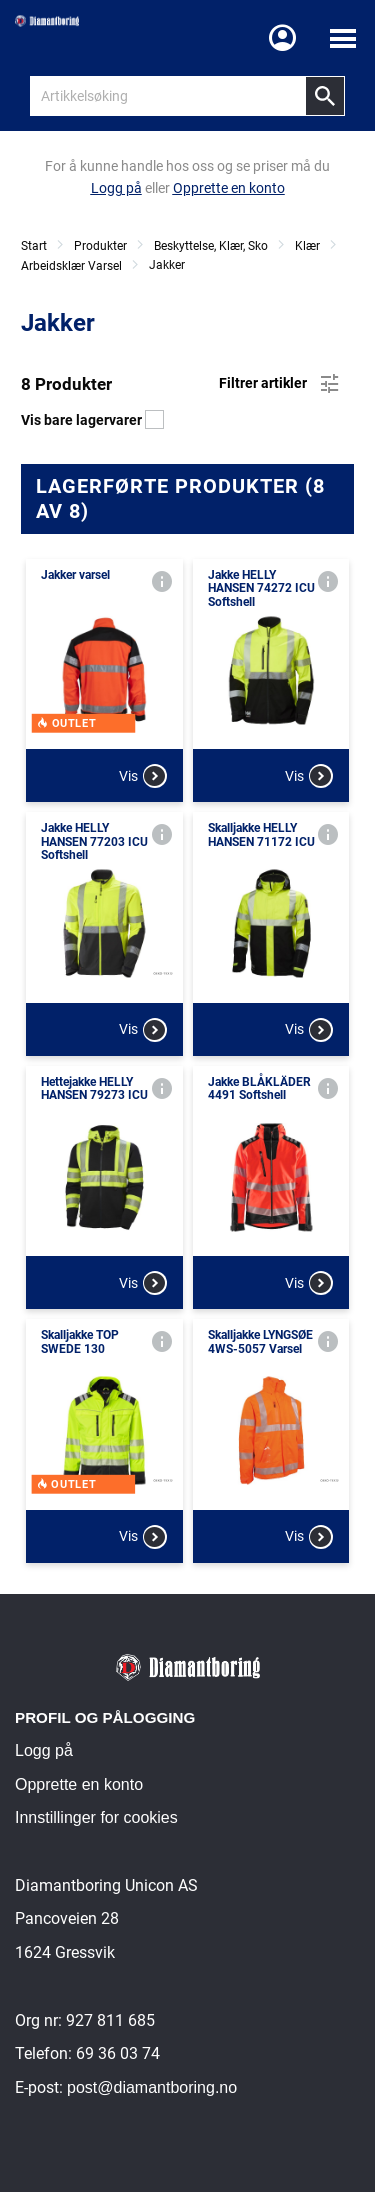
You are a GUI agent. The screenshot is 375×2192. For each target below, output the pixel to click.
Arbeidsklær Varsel (71, 266)
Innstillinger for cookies (96, 1817)
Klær (307, 246)
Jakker (167, 265)
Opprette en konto (79, 1784)
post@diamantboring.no (152, 2087)
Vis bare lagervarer (92, 420)
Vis (143, 776)
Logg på (44, 1750)
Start (34, 246)
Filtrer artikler (280, 384)
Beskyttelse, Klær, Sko (211, 246)
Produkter (100, 246)
